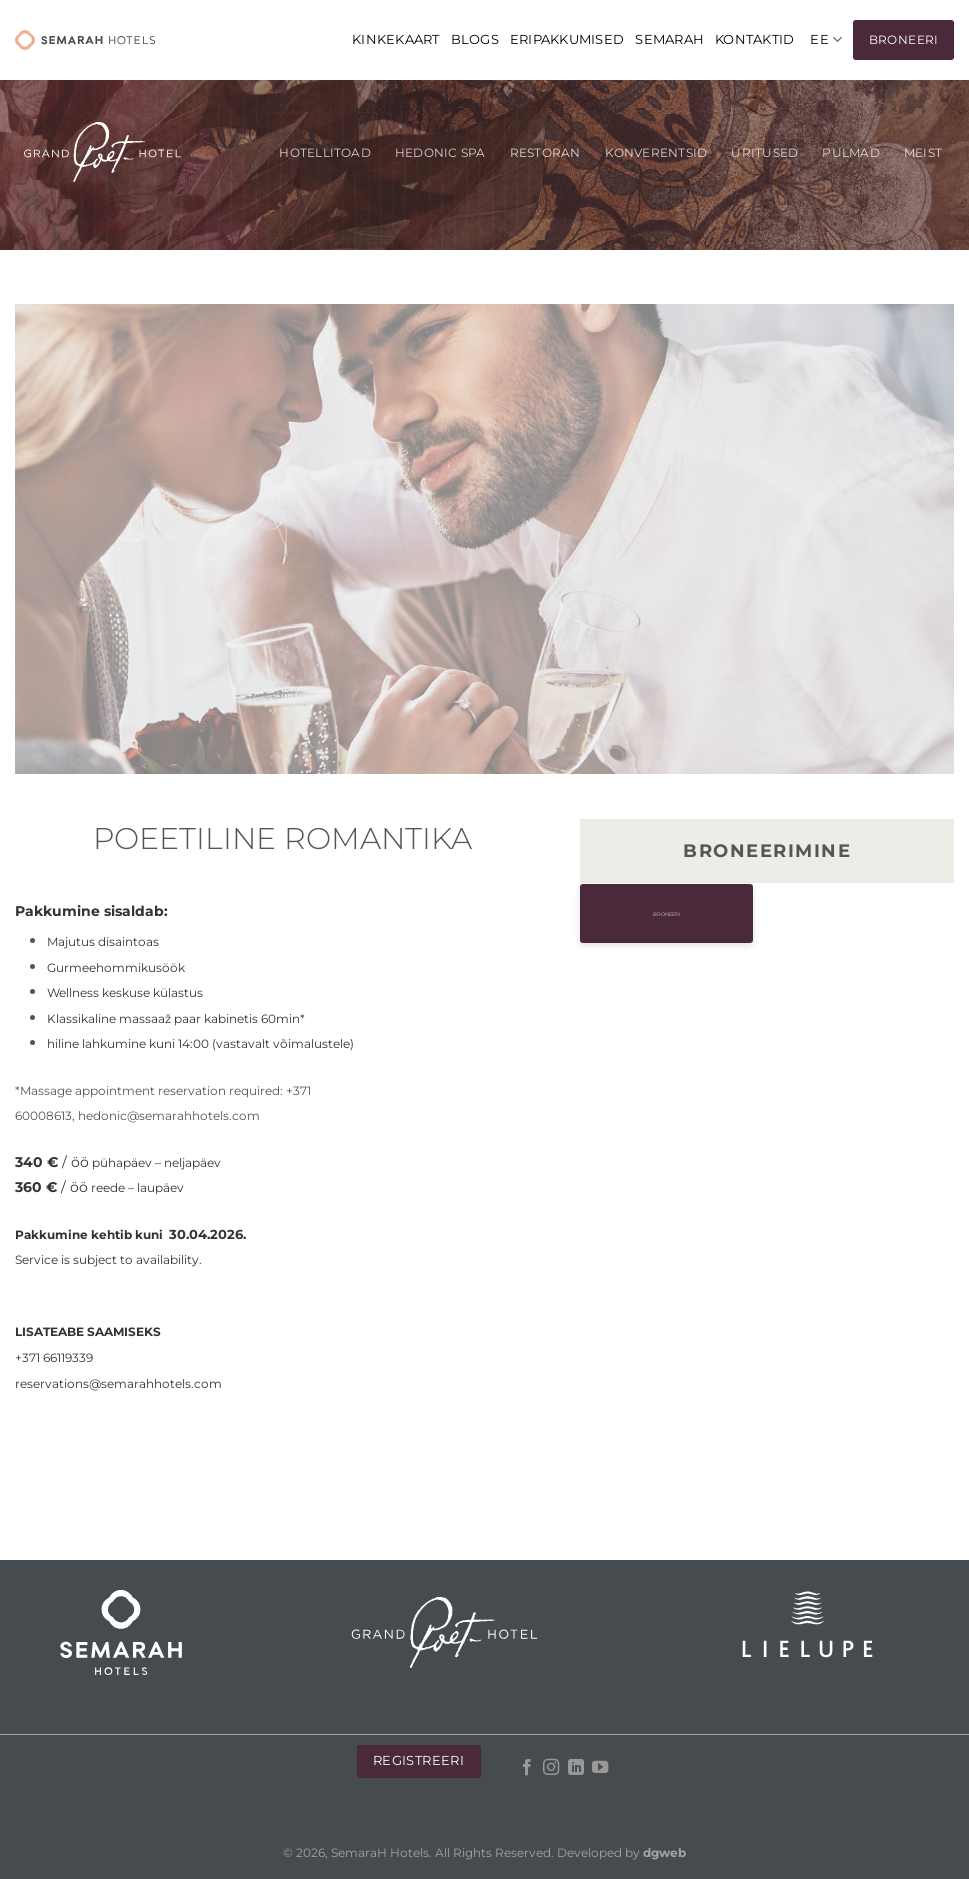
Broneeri (767, 914)
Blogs (475, 39)
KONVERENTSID (656, 153)
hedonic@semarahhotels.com (169, 1115)
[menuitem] (826, 39)
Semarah (669, 39)
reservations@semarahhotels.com (118, 1383)
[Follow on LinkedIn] (576, 1768)
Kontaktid (754, 39)
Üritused (764, 153)
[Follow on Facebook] (527, 1768)
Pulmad (850, 153)
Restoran (545, 153)
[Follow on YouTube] (600, 1768)
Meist (923, 153)
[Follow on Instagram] (551, 1768)
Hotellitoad (325, 153)
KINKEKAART (396, 39)
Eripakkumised (567, 39)
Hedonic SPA (440, 153)
